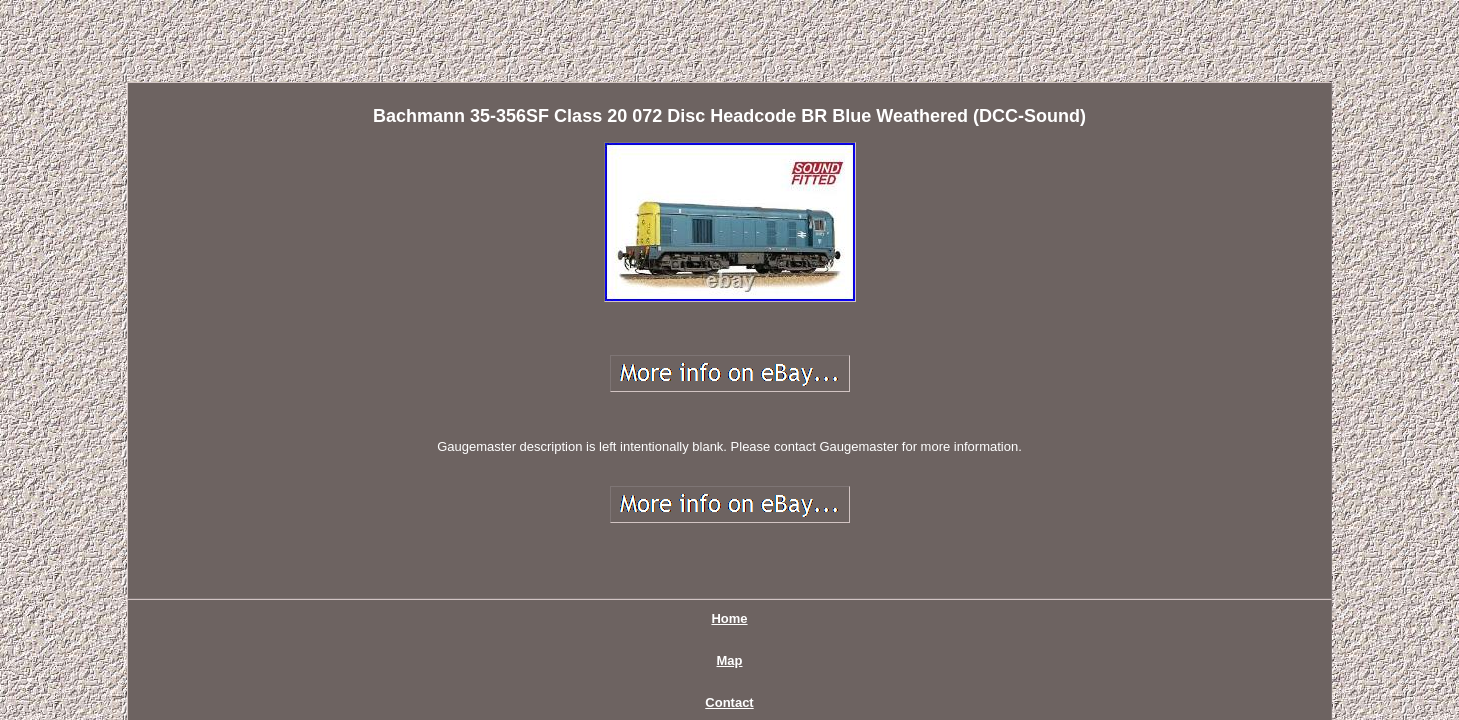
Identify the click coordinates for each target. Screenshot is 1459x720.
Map (579, 537)
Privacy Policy (759, 537)
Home (511, 537)
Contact (654, 537)
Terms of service (892, 537)
